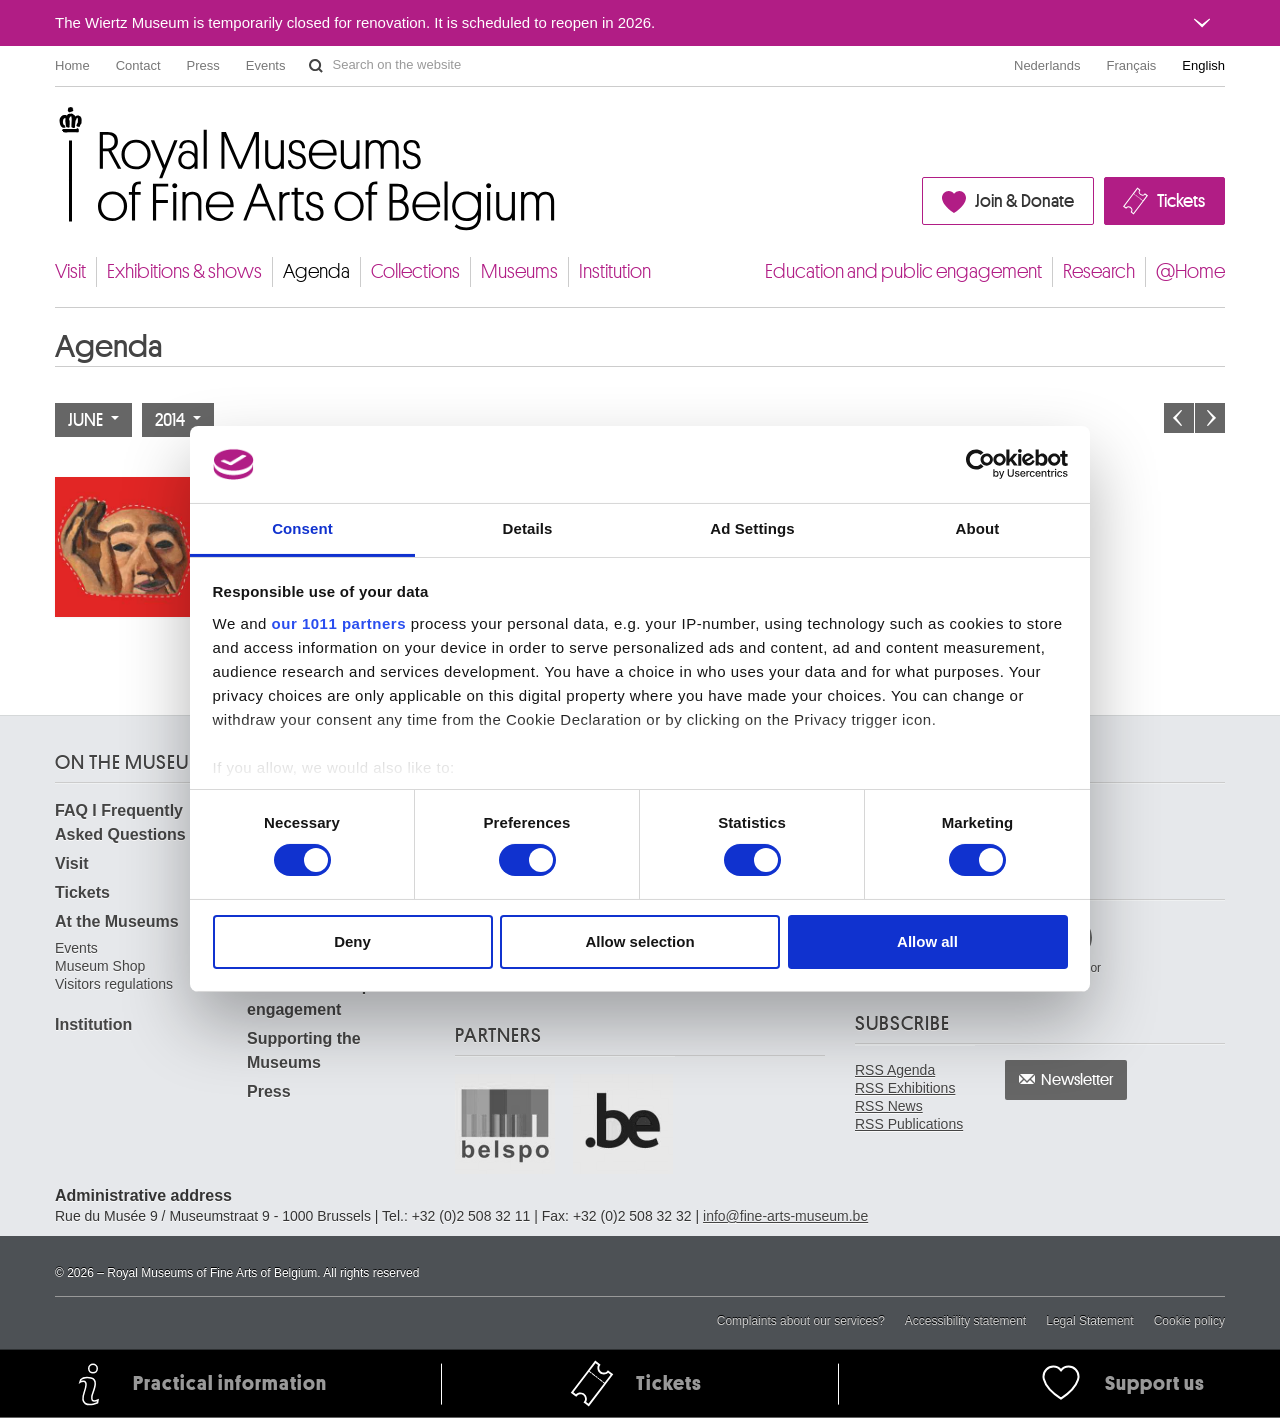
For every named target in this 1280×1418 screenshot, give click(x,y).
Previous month (1179, 418)
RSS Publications (909, 1124)
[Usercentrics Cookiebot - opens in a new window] (980, 464)
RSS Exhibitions (905, 1088)
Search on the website (316, 66)
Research (1099, 271)
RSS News (889, 1106)
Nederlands (1047, 65)
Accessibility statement (965, 1321)
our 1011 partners (339, 623)
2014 (178, 420)
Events (266, 65)
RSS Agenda (895, 1070)
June (93, 420)
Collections (415, 271)
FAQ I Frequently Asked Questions (120, 822)
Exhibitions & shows (184, 271)
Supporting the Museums (304, 1050)
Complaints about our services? (801, 1321)
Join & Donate (1024, 201)
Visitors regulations (114, 984)
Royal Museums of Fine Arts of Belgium (54, 129)
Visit (70, 271)
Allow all (927, 941)
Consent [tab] (302, 528)
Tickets (1181, 201)
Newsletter (1077, 1080)
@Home (1190, 271)
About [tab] (978, 528)
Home (72, 65)
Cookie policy (1189, 1321)
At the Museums (117, 921)
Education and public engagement (903, 271)
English (1203, 65)
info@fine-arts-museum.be (785, 1216)
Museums (519, 271)
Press (203, 65)
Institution (615, 271)
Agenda (316, 271)
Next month (1210, 418)
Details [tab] (528, 528)
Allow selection (639, 941)
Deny (352, 941)
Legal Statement (1089, 1321)
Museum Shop (100, 966)
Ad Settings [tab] (752, 528)
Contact (138, 65)
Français (1132, 65)
